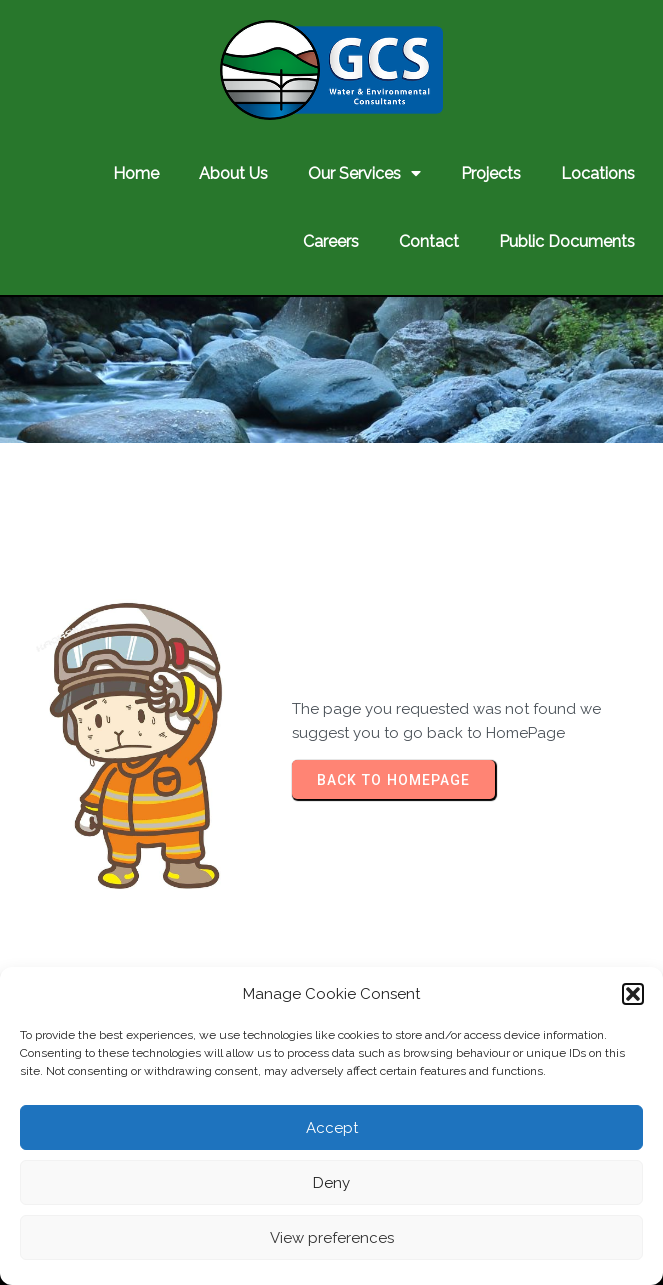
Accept (332, 1128)
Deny (331, 1183)
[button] (633, 994)
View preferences (332, 1238)
